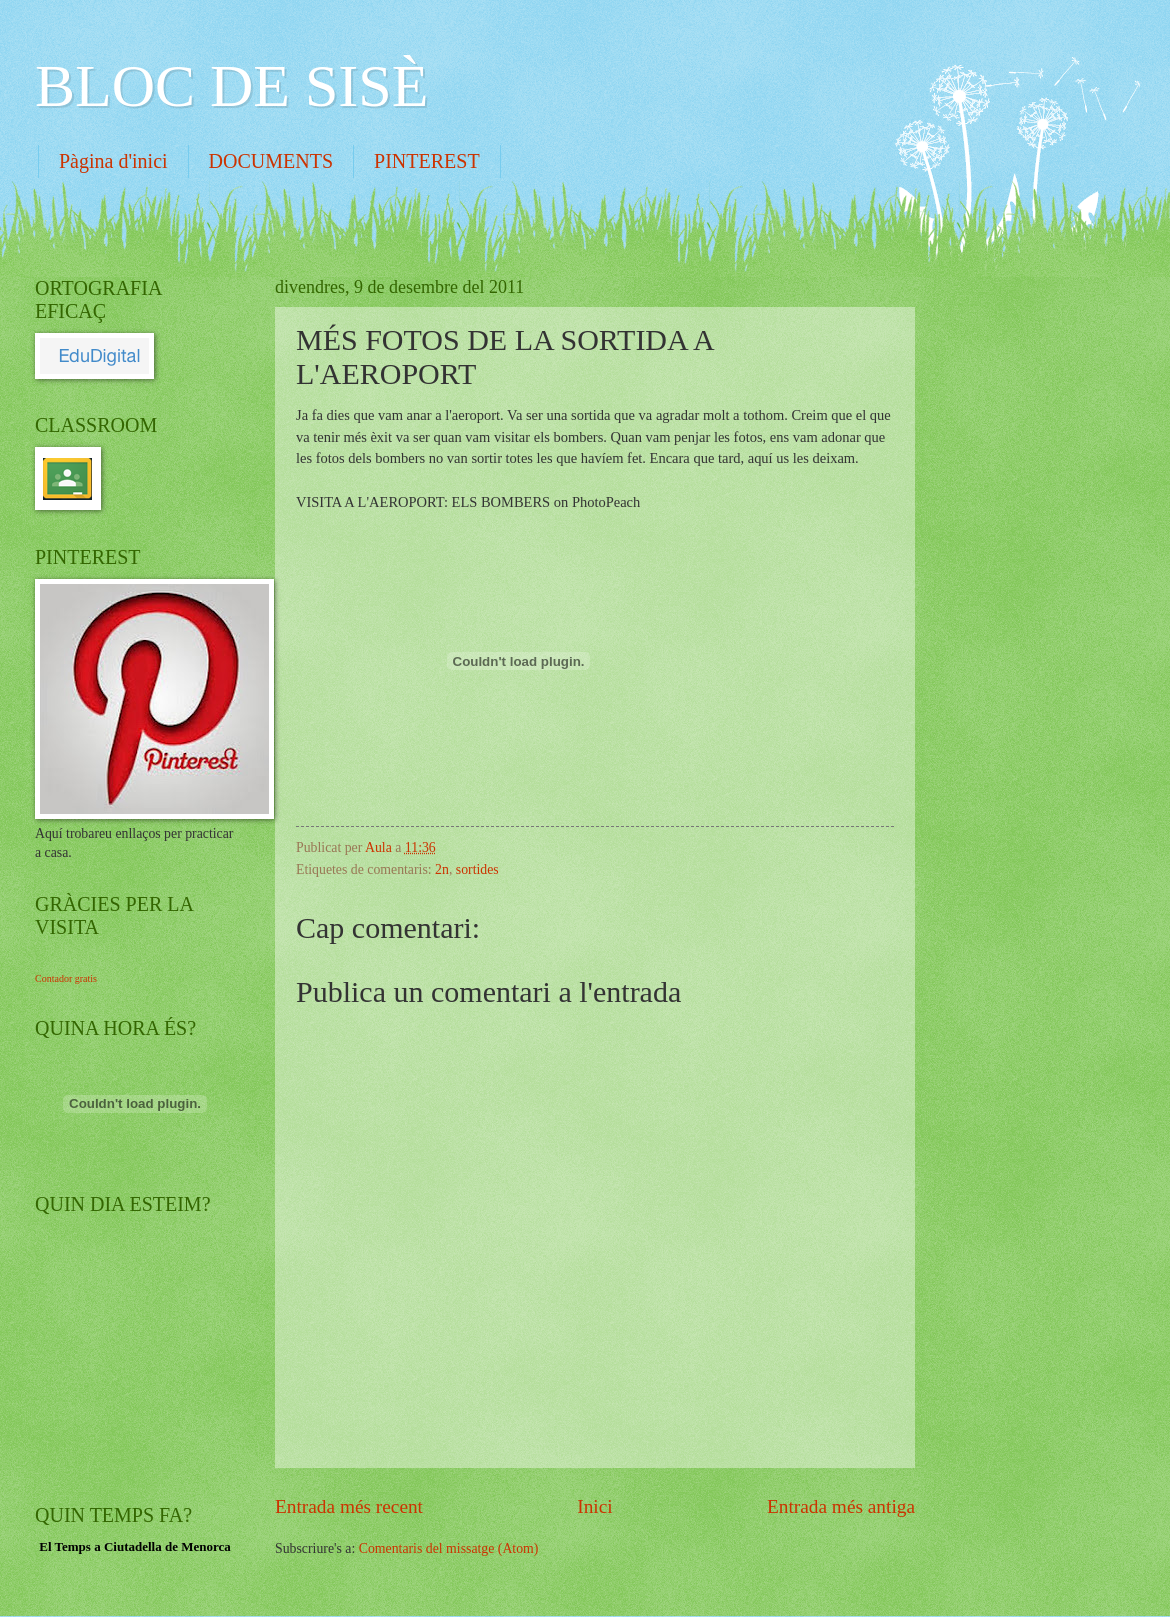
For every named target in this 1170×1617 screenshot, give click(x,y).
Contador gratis (66, 978)
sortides (477, 869)
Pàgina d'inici (113, 161)
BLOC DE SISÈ (231, 86)
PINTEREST (427, 161)
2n (442, 869)
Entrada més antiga (841, 1506)
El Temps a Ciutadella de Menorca (135, 1546)
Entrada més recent (349, 1506)
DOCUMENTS (271, 161)
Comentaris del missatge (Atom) (449, 1548)
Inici (594, 1506)
